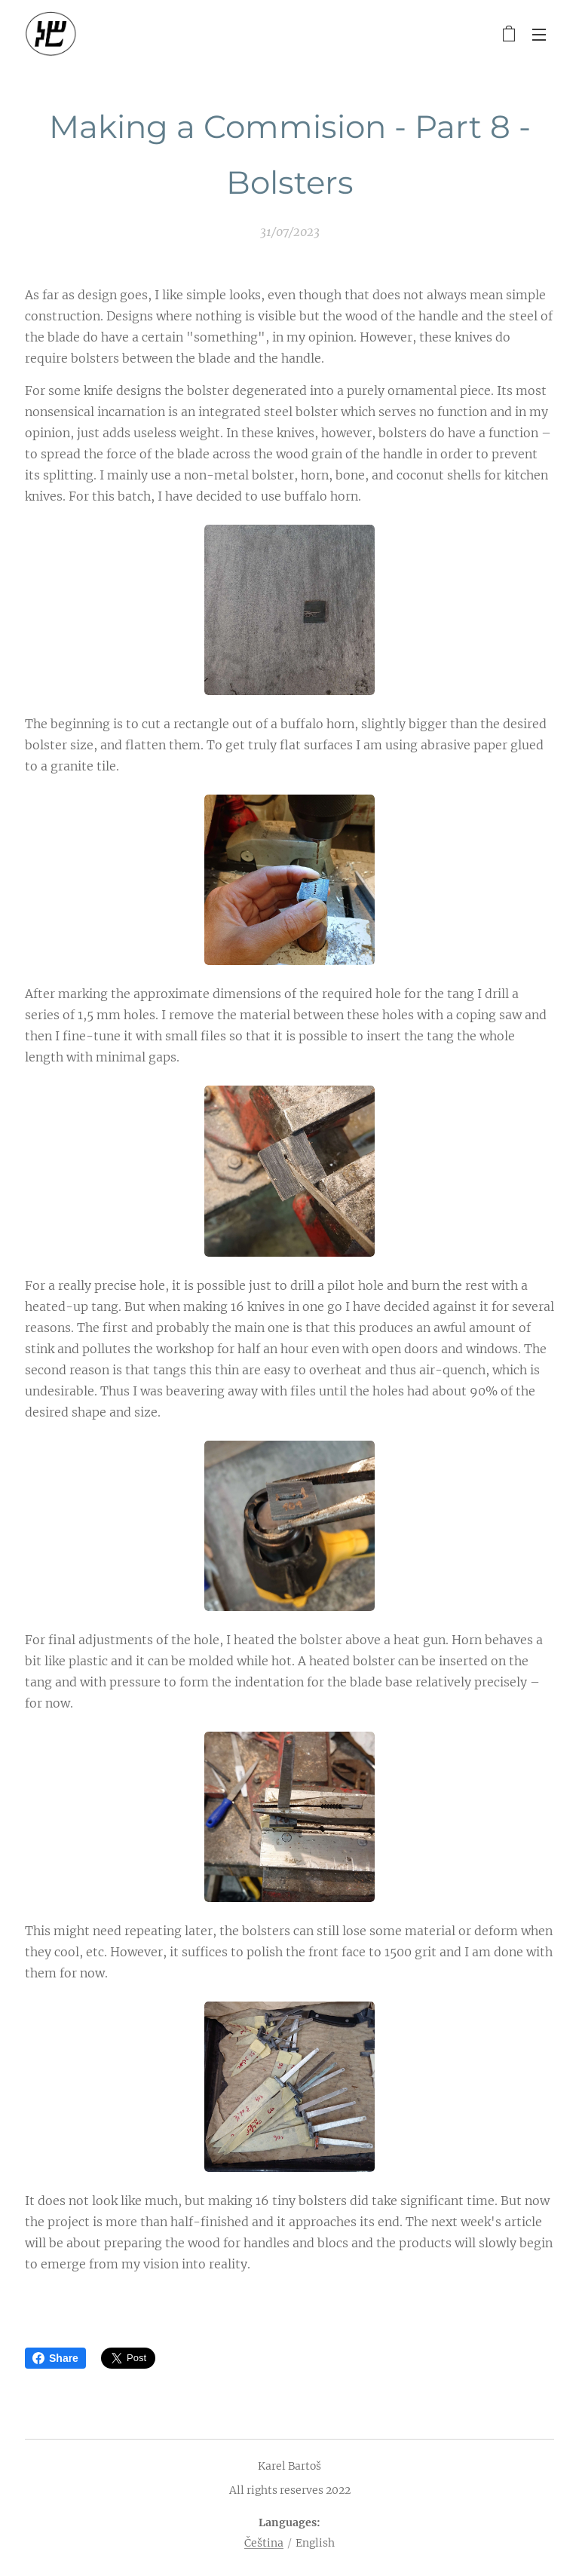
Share (55, 2358)
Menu (539, 34)
